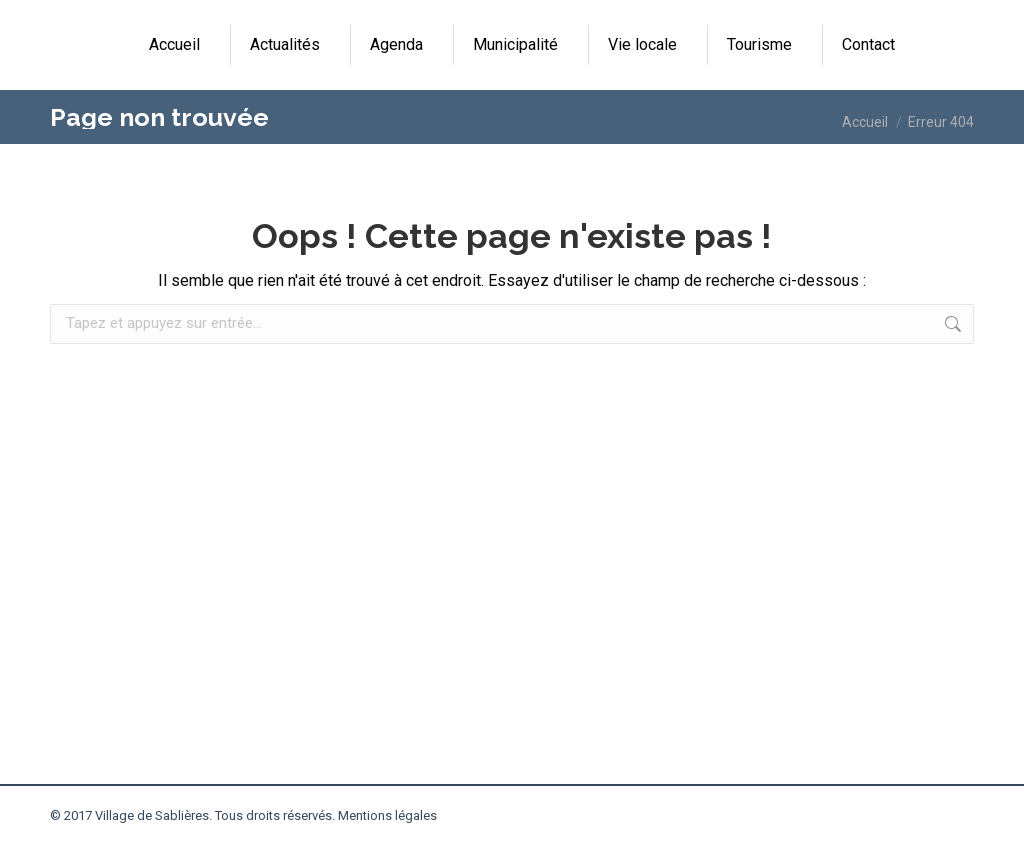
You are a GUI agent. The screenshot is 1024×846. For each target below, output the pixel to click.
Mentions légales (387, 815)
